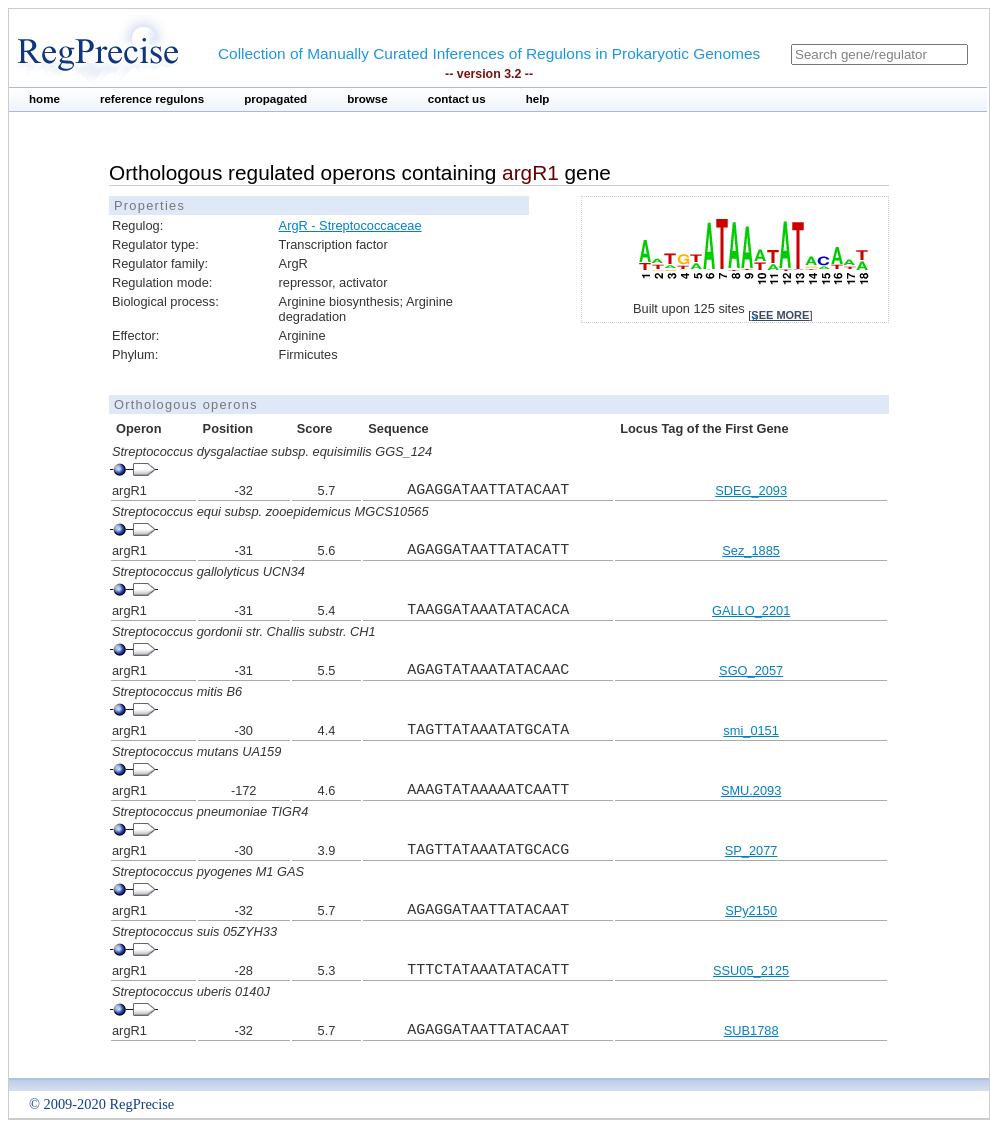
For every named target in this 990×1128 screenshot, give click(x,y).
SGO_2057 (751, 670)
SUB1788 (751, 1030)
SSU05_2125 (751, 970)
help (538, 99)
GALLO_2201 (751, 610)
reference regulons (152, 99)
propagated (275, 99)
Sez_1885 (751, 550)
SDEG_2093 (751, 490)
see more (780, 315)
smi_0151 (751, 730)
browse (367, 99)
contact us (457, 99)
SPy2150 (751, 910)
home (44, 99)
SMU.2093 (751, 790)
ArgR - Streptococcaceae (350, 225)
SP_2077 (751, 850)
